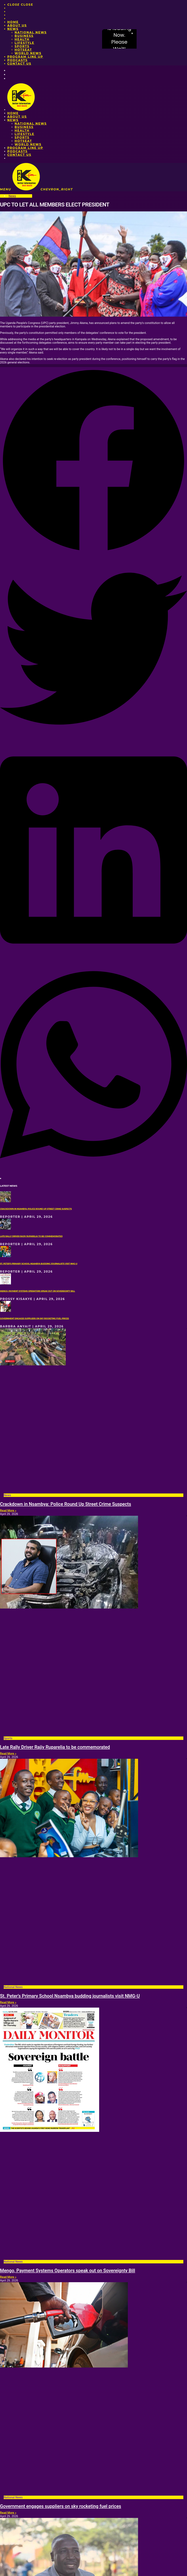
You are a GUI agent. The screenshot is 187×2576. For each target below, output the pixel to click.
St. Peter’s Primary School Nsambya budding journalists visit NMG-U (38, 1264)
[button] (93, 461)
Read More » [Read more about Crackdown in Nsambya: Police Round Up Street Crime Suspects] (8, 1510)
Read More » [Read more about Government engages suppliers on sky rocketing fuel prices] (8, 2512)
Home (13, 22)
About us (17, 25)
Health (22, 39)
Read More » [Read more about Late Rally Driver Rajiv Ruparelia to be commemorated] (8, 1753)
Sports (22, 46)
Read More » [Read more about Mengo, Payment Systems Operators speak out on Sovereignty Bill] (8, 2277)
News (13, 29)
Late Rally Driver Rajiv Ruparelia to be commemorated (31, 1236)
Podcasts (17, 60)
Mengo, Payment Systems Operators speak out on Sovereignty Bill (37, 1291)
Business (24, 36)
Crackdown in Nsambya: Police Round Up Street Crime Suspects (36, 1209)
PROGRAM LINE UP (25, 56)
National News (31, 32)
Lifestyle (24, 43)
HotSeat (23, 50)
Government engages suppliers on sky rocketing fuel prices (34, 1318)
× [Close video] (132, 33)
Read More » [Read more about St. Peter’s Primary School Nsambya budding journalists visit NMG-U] (8, 2002)
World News (28, 53)
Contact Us (19, 63)
